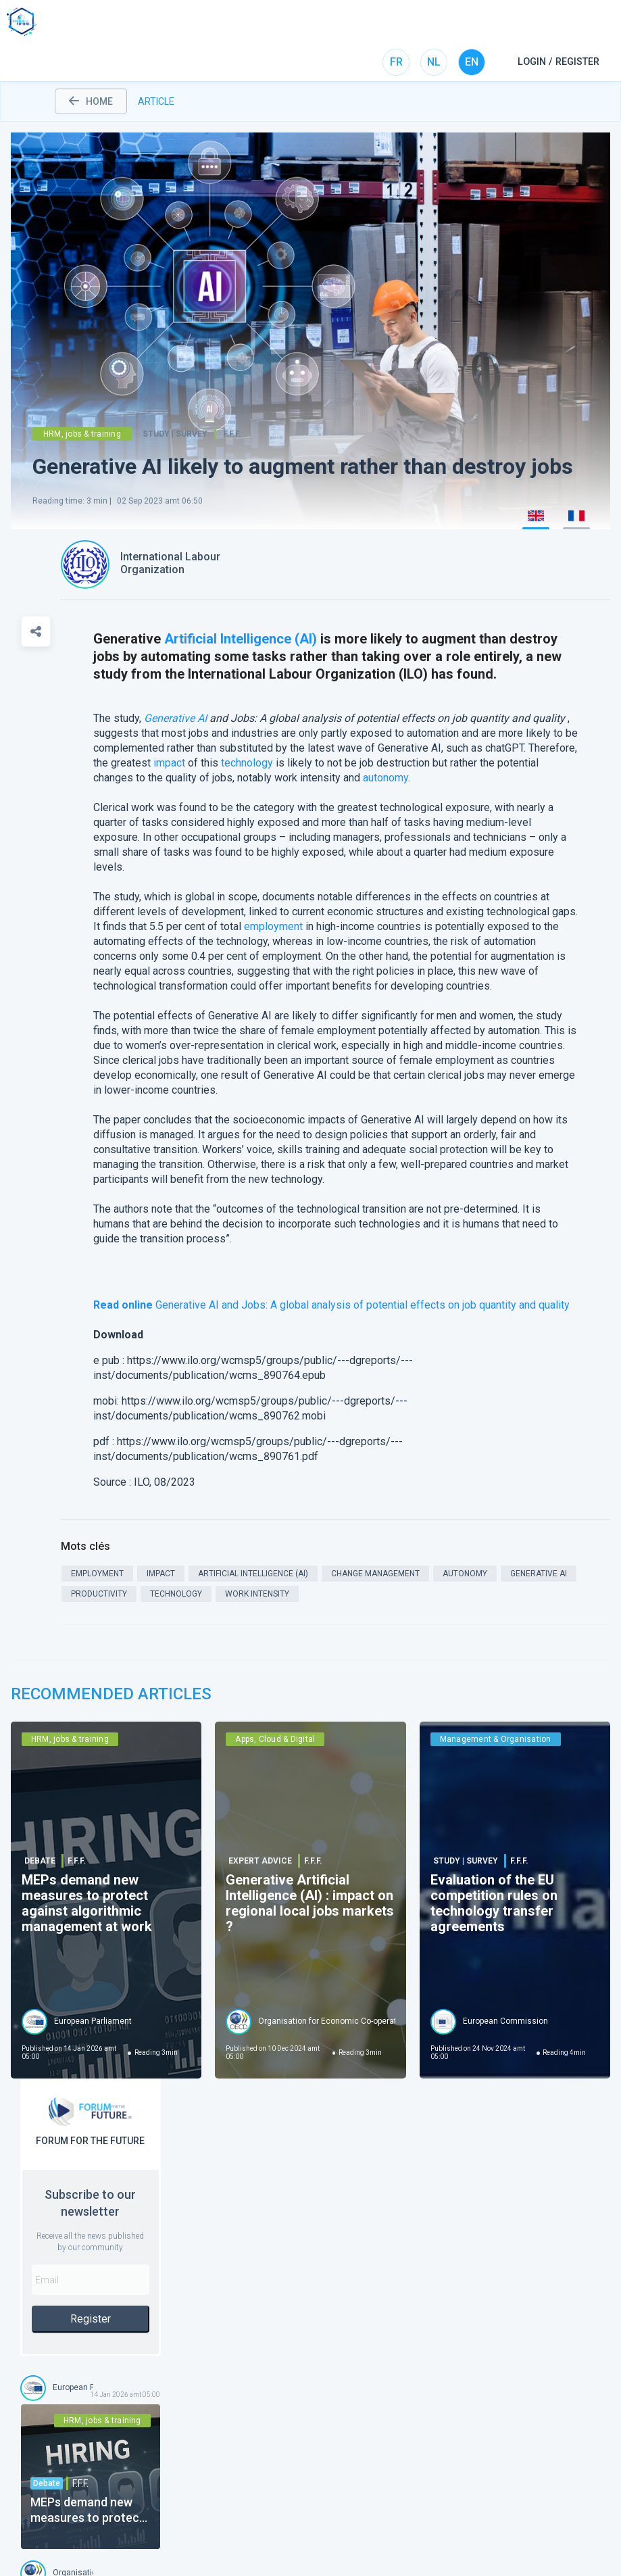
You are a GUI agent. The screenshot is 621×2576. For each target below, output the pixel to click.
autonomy (385, 777)
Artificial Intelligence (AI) (240, 639)
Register (90, 2318)
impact (169, 762)
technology (247, 762)
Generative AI (175, 718)
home (91, 101)
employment (273, 926)
